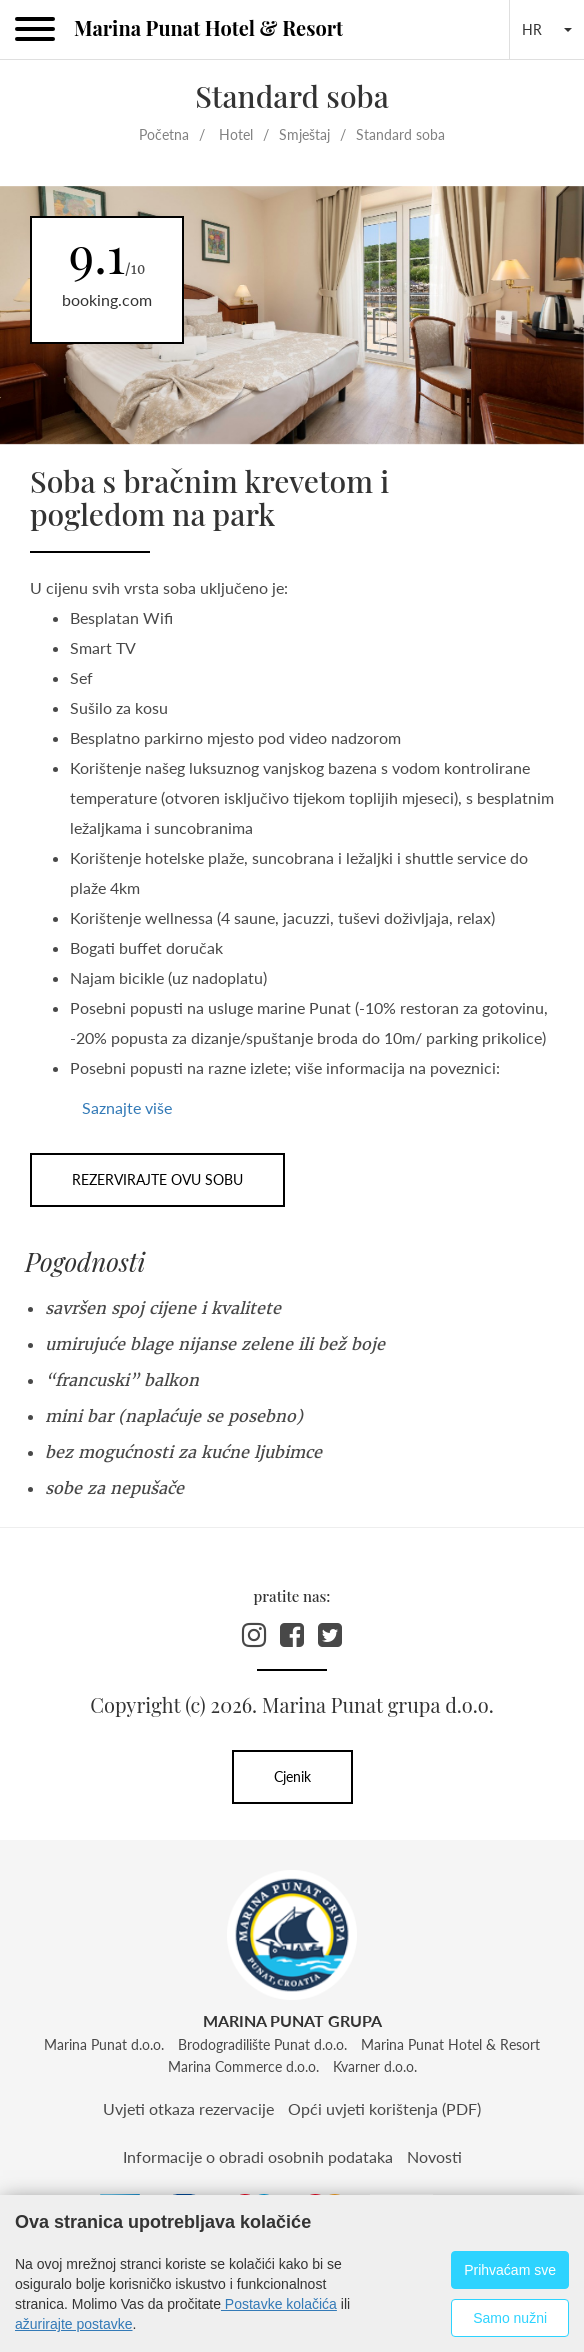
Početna (164, 134)
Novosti (434, 2156)
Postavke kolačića (279, 2304)
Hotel (236, 134)
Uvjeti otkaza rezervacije (188, 2108)
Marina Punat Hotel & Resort (208, 27)
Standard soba (400, 134)
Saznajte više (127, 1107)
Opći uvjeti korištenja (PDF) (384, 2108)
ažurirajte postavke (74, 2324)
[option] (292, 315)
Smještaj (304, 134)
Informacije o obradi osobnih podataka (258, 2156)
